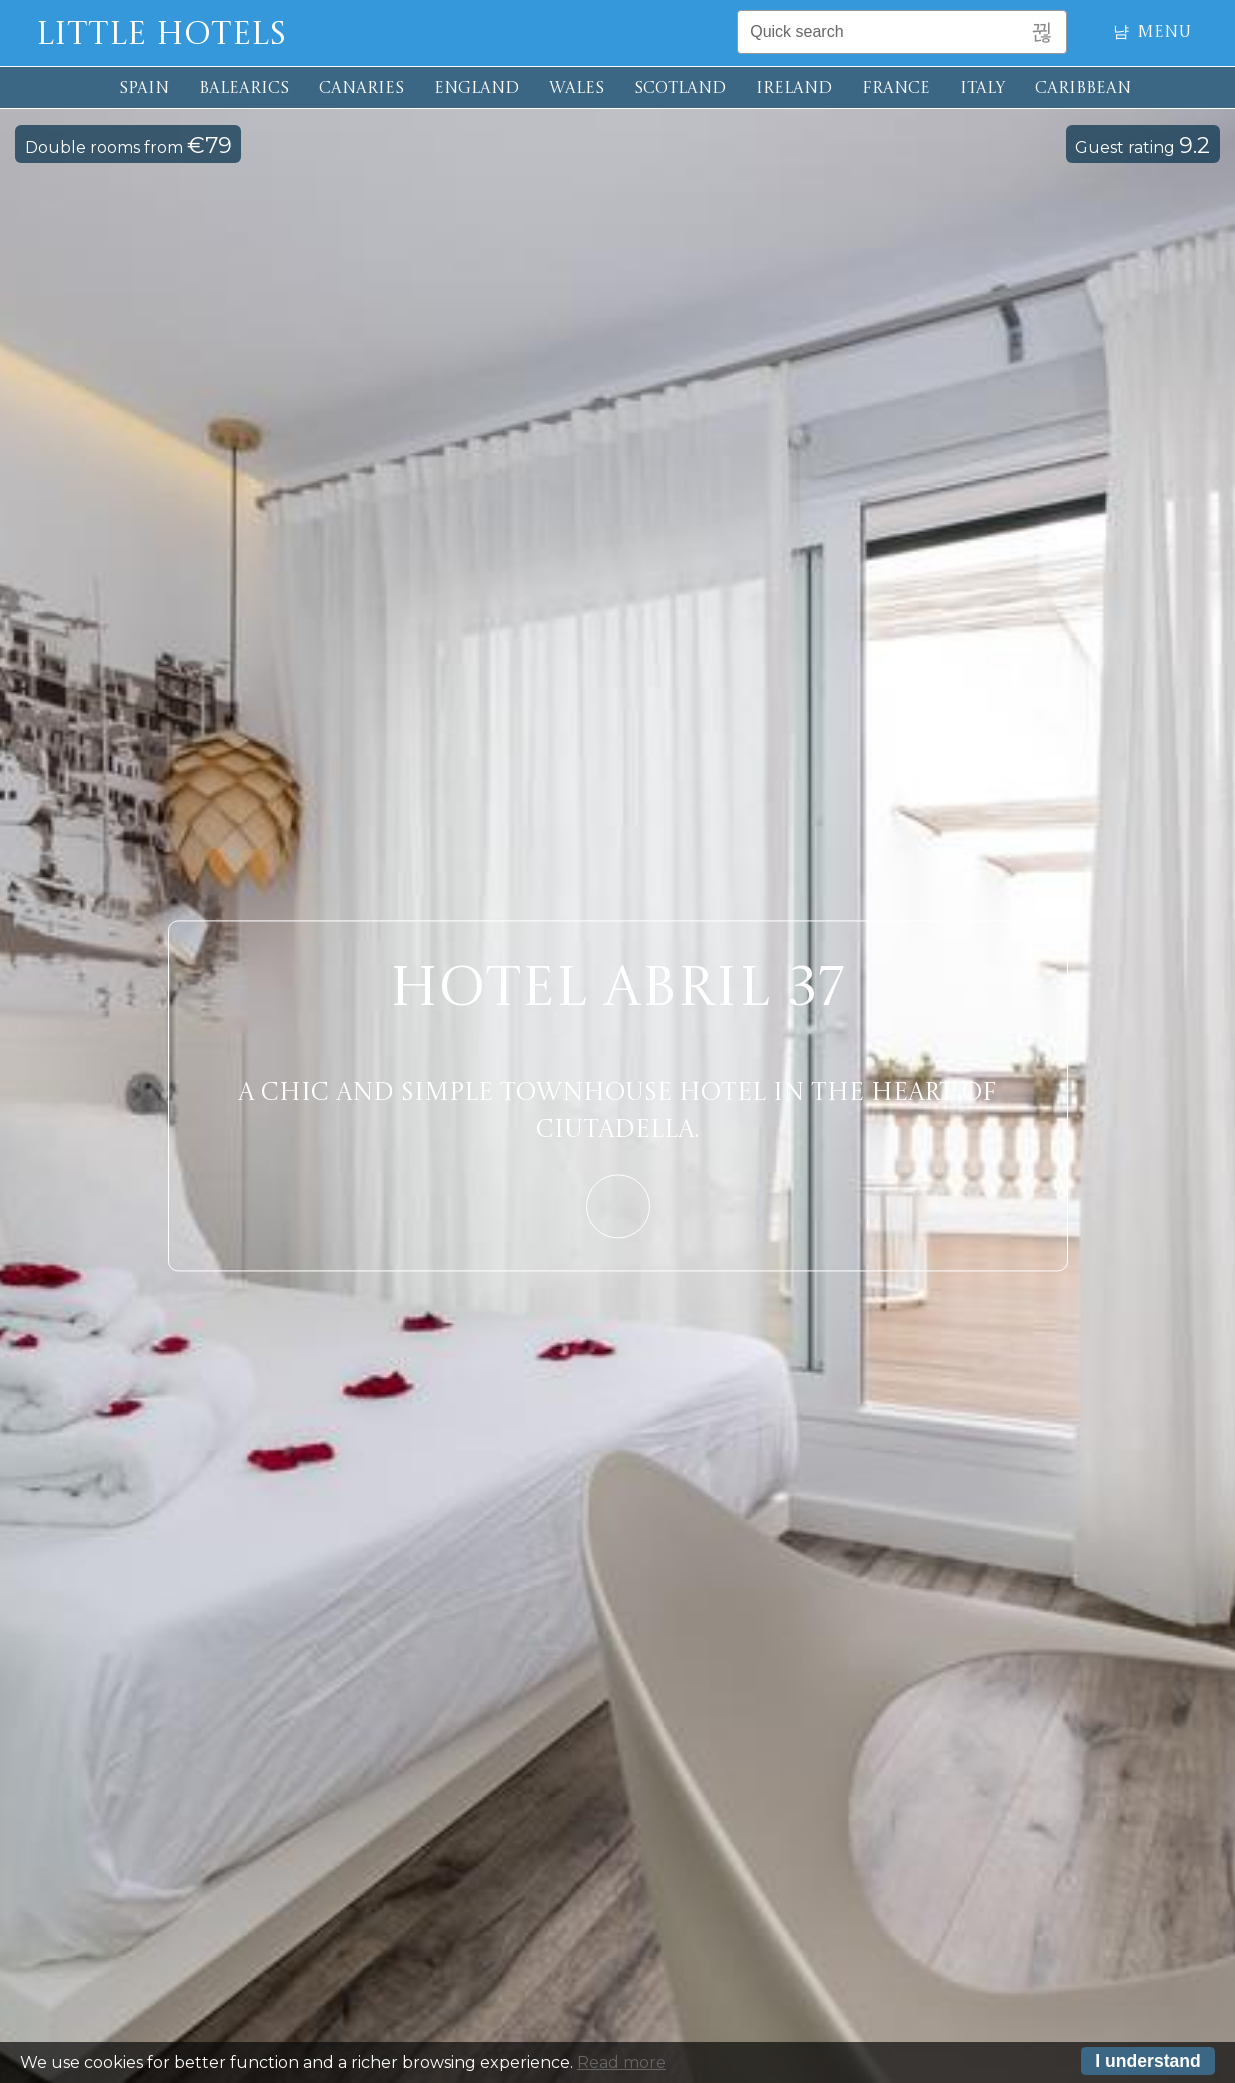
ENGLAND (476, 89)
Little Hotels (161, 36)
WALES (576, 89)
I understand (1148, 2063)
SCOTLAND (680, 89)
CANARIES (361, 89)
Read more (621, 2065)
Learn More (618, 1206)
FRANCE (896, 89)
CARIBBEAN (1083, 89)
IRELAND (794, 89)
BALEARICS (244, 89)
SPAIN (144, 89)
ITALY (982, 89)
